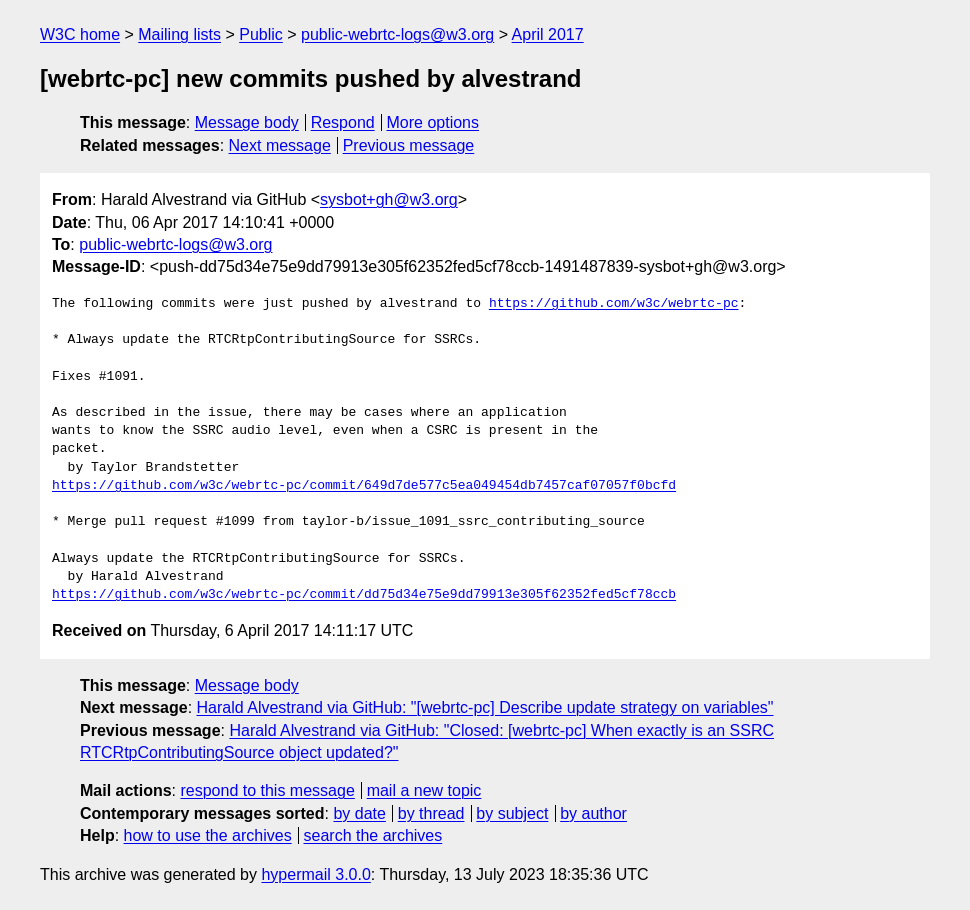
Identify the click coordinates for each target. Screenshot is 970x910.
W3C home (80, 34)
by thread (431, 813)
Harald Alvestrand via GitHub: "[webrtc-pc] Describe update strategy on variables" (485, 707)
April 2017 (548, 34)
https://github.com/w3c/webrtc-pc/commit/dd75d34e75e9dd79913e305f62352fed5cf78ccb (364, 595)
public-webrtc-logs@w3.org (397, 34)
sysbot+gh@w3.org (389, 199)
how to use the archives (208, 835)
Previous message (409, 145)
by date (359, 813)
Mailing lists (179, 34)
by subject (512, 813)
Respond (343, 122)
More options (433, 122)
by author (593, 813)
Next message (280, 145)
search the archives (373, 835)
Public (261, 34)
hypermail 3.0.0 (315, 874)
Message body (247, 122)
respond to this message (267, 790)
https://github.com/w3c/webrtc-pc (614, 304)
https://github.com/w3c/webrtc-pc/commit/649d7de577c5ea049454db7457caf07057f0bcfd (364, 486)
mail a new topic (424, 790)
